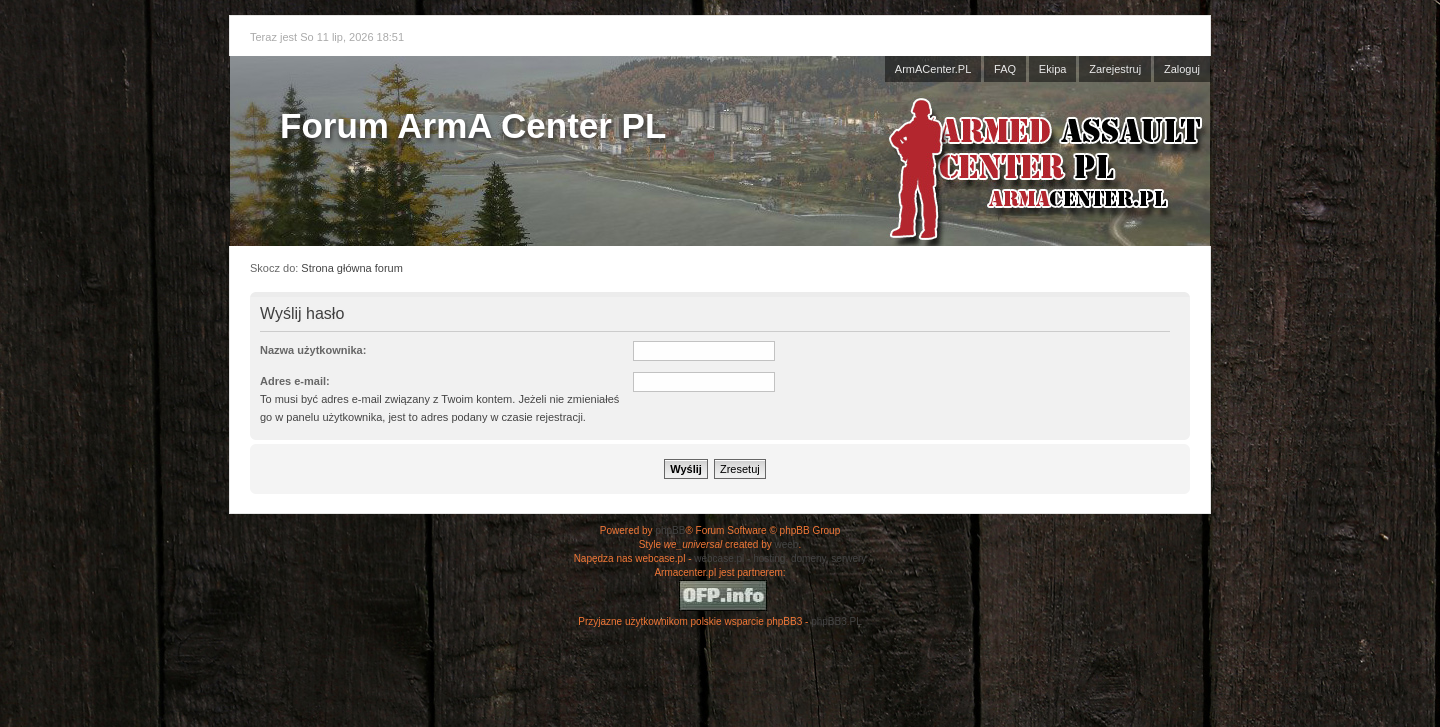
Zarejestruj (1115, 69)
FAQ (1005, 69)
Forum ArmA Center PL (473, 125)
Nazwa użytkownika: (313, 350)
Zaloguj (1182, 69)
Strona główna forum (352, 268)
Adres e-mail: (295, 381)
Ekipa (1053, 69)
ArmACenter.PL (933, 69)
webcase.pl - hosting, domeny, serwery (780, 558)
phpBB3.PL (836, 621)
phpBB (670, 530)
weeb (786, 544)
